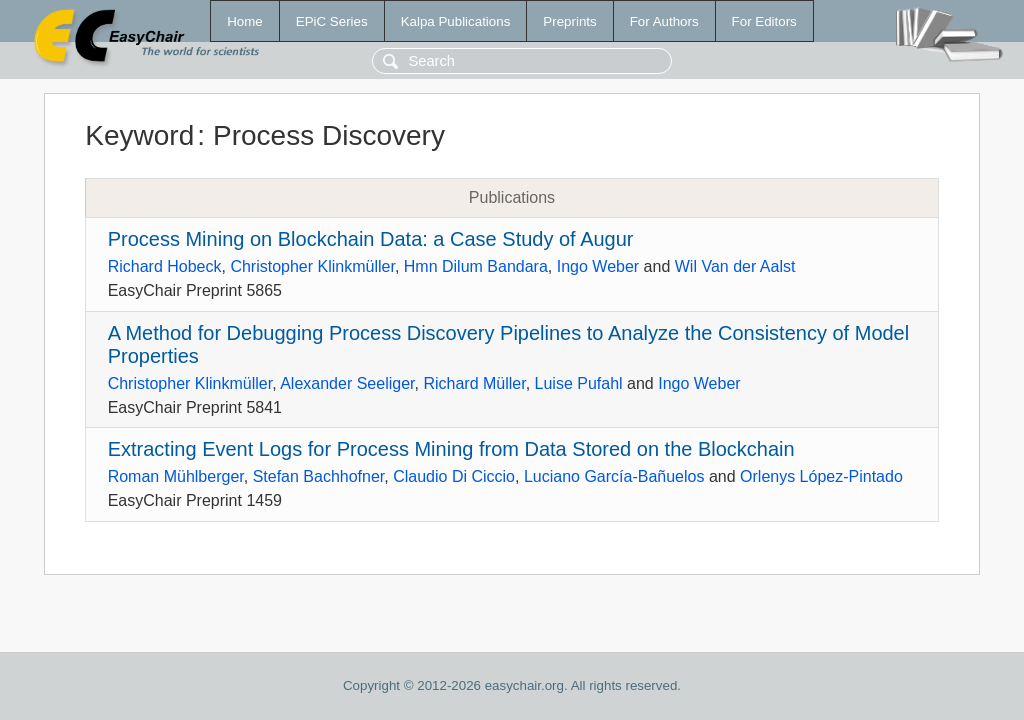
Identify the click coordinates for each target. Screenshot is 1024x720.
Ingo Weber (598, 266)
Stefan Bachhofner (319, 476)
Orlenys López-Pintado (821, 476)
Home (245, 21)
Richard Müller (474, 383)
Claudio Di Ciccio (454, 476)
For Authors (664, 21)
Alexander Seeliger (347, 383)
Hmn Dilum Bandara (476, 266)
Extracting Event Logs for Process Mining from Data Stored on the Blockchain (451, 449)
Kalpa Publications (456, 21)
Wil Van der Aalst (735, 266)
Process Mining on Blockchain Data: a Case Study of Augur (371, 239)
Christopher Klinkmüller (312, 266)
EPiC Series (332, 21)
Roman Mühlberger (176, 476)
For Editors (764, 21)
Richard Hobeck (165, 266)
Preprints (569, 21)
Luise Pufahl (579, 383)
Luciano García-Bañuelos (614, 476)
